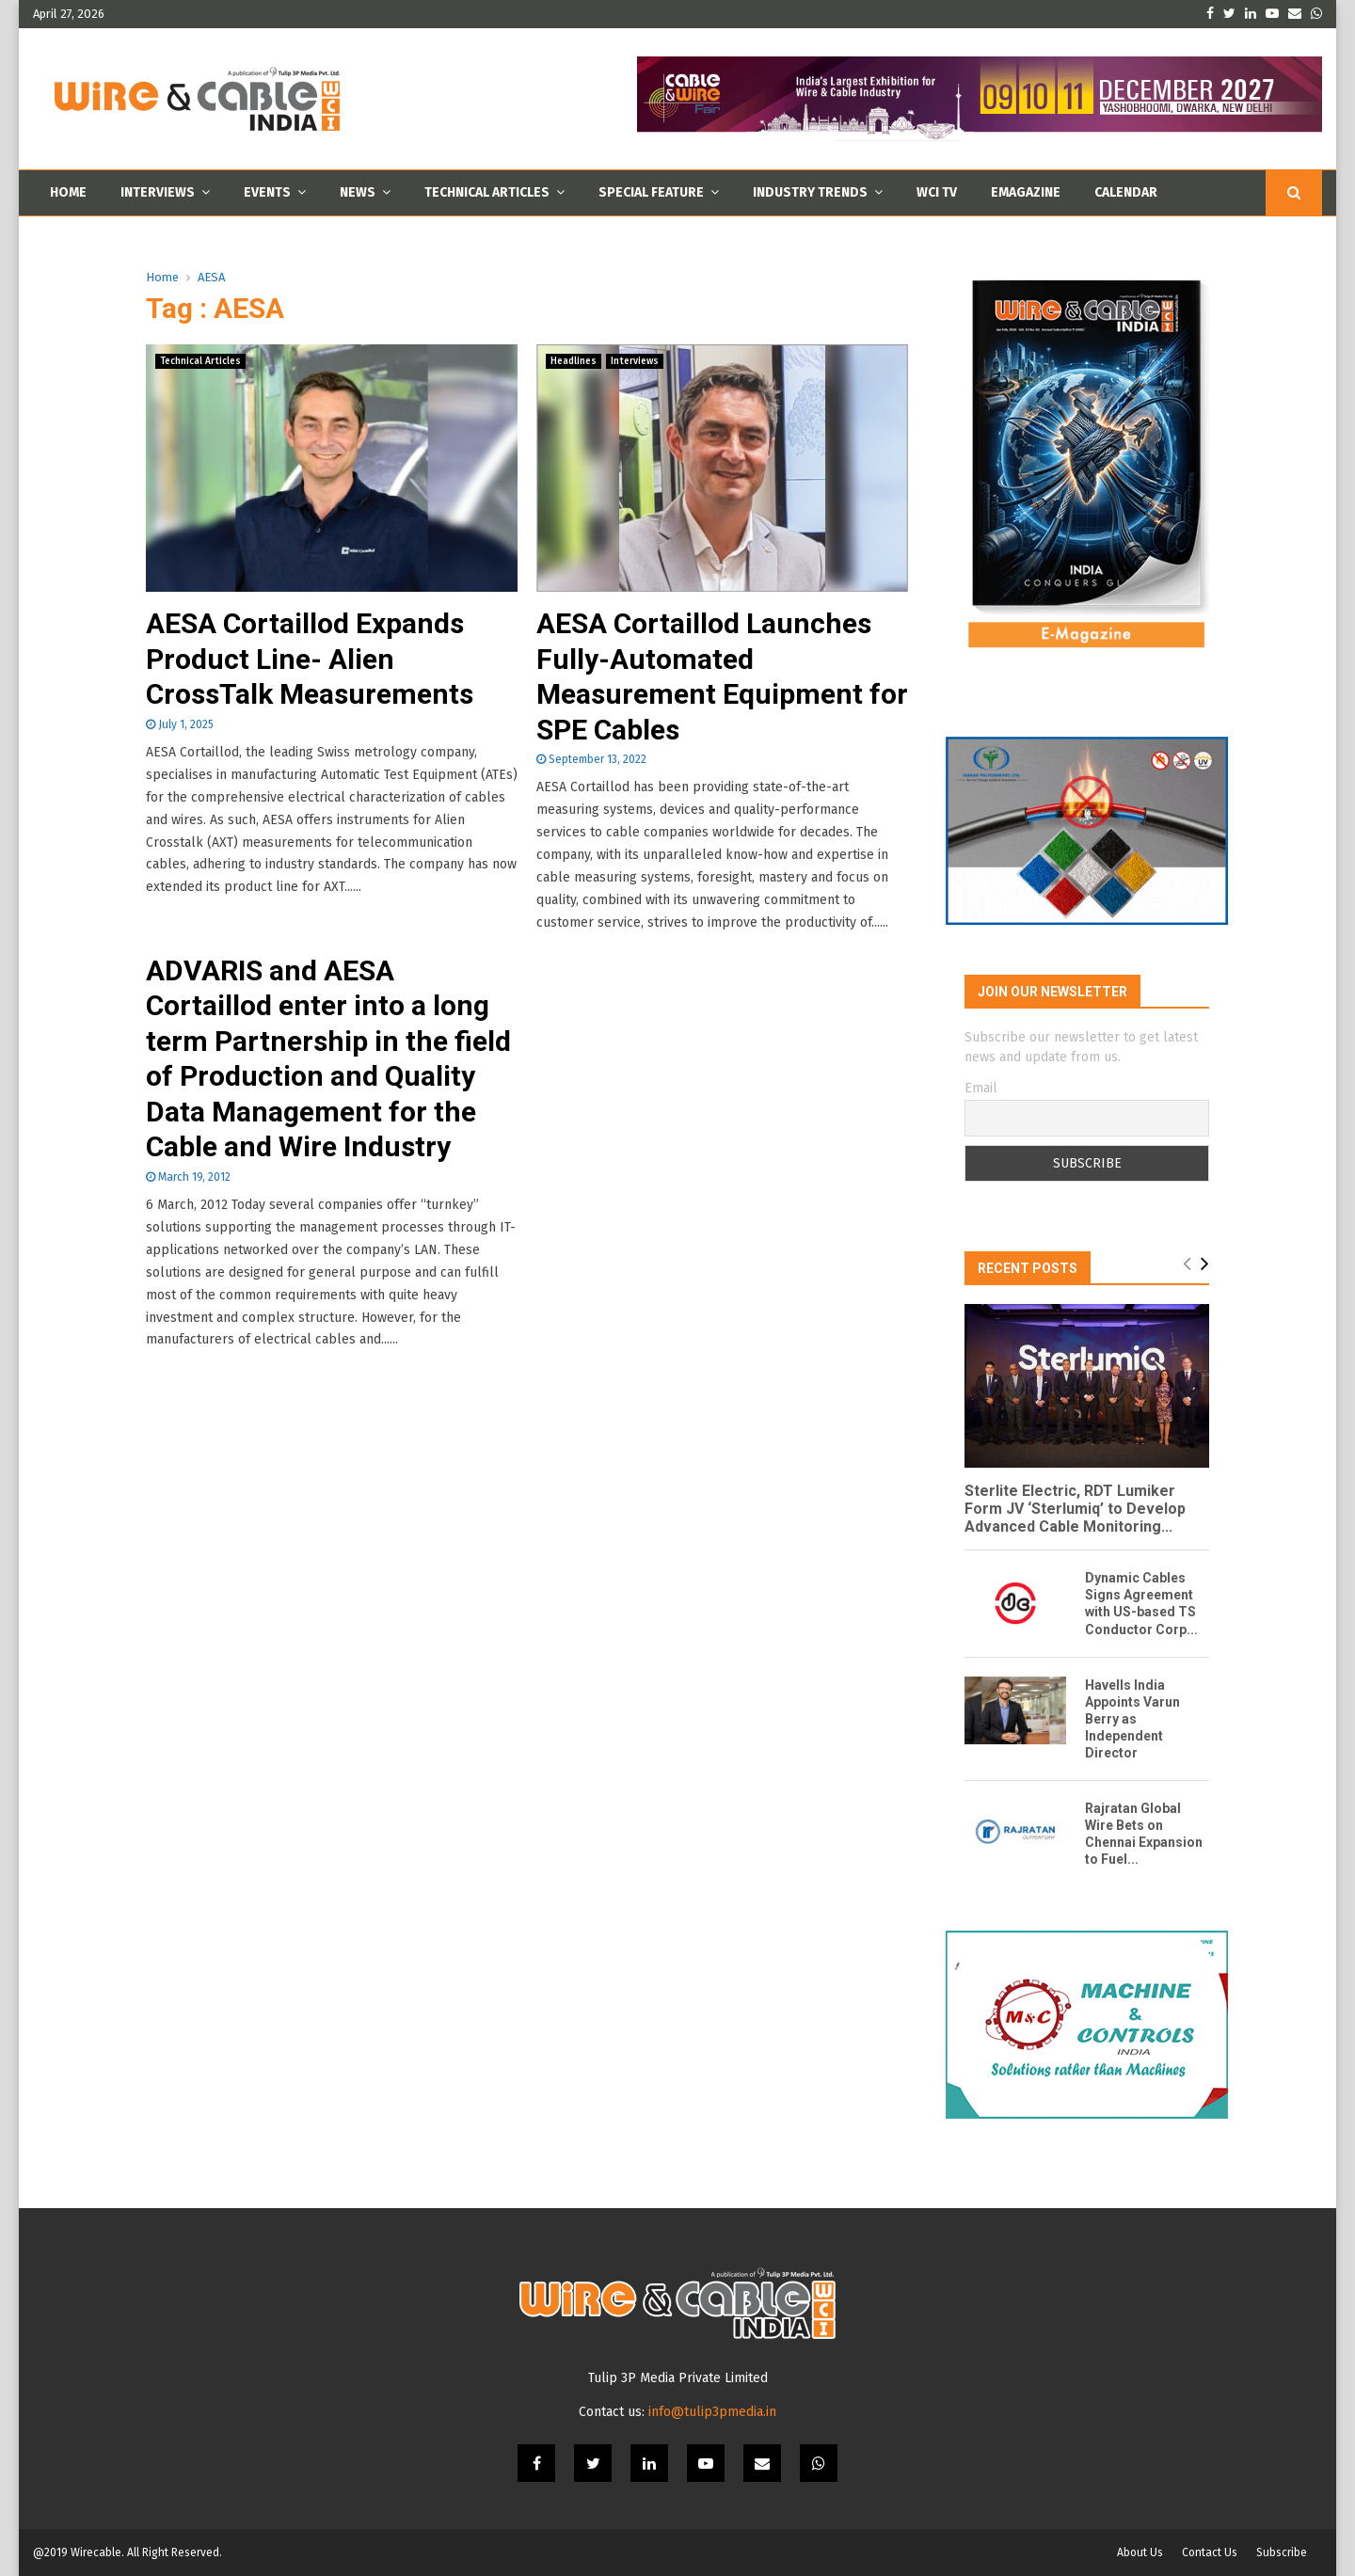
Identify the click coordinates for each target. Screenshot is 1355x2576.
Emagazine (1025, 192)
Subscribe (1281, 2552)
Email (980, 1088)
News (357, 192)
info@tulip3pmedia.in (712, 2412)
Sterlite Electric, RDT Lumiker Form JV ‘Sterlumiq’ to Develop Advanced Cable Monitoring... (1075, 1508)
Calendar (1125, 192)
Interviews (157, 192)
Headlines (573, 361)
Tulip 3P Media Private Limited (678, 2378)
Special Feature (651, 192)
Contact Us (1209, 2552)
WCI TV (937, 192)
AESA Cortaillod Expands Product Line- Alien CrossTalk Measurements (309, 658)
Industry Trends (810, 192)
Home (68, 192)
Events (267, 192)
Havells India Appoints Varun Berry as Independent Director (1132, 1719)
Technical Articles (487, 192)
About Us (1140, 2552)
